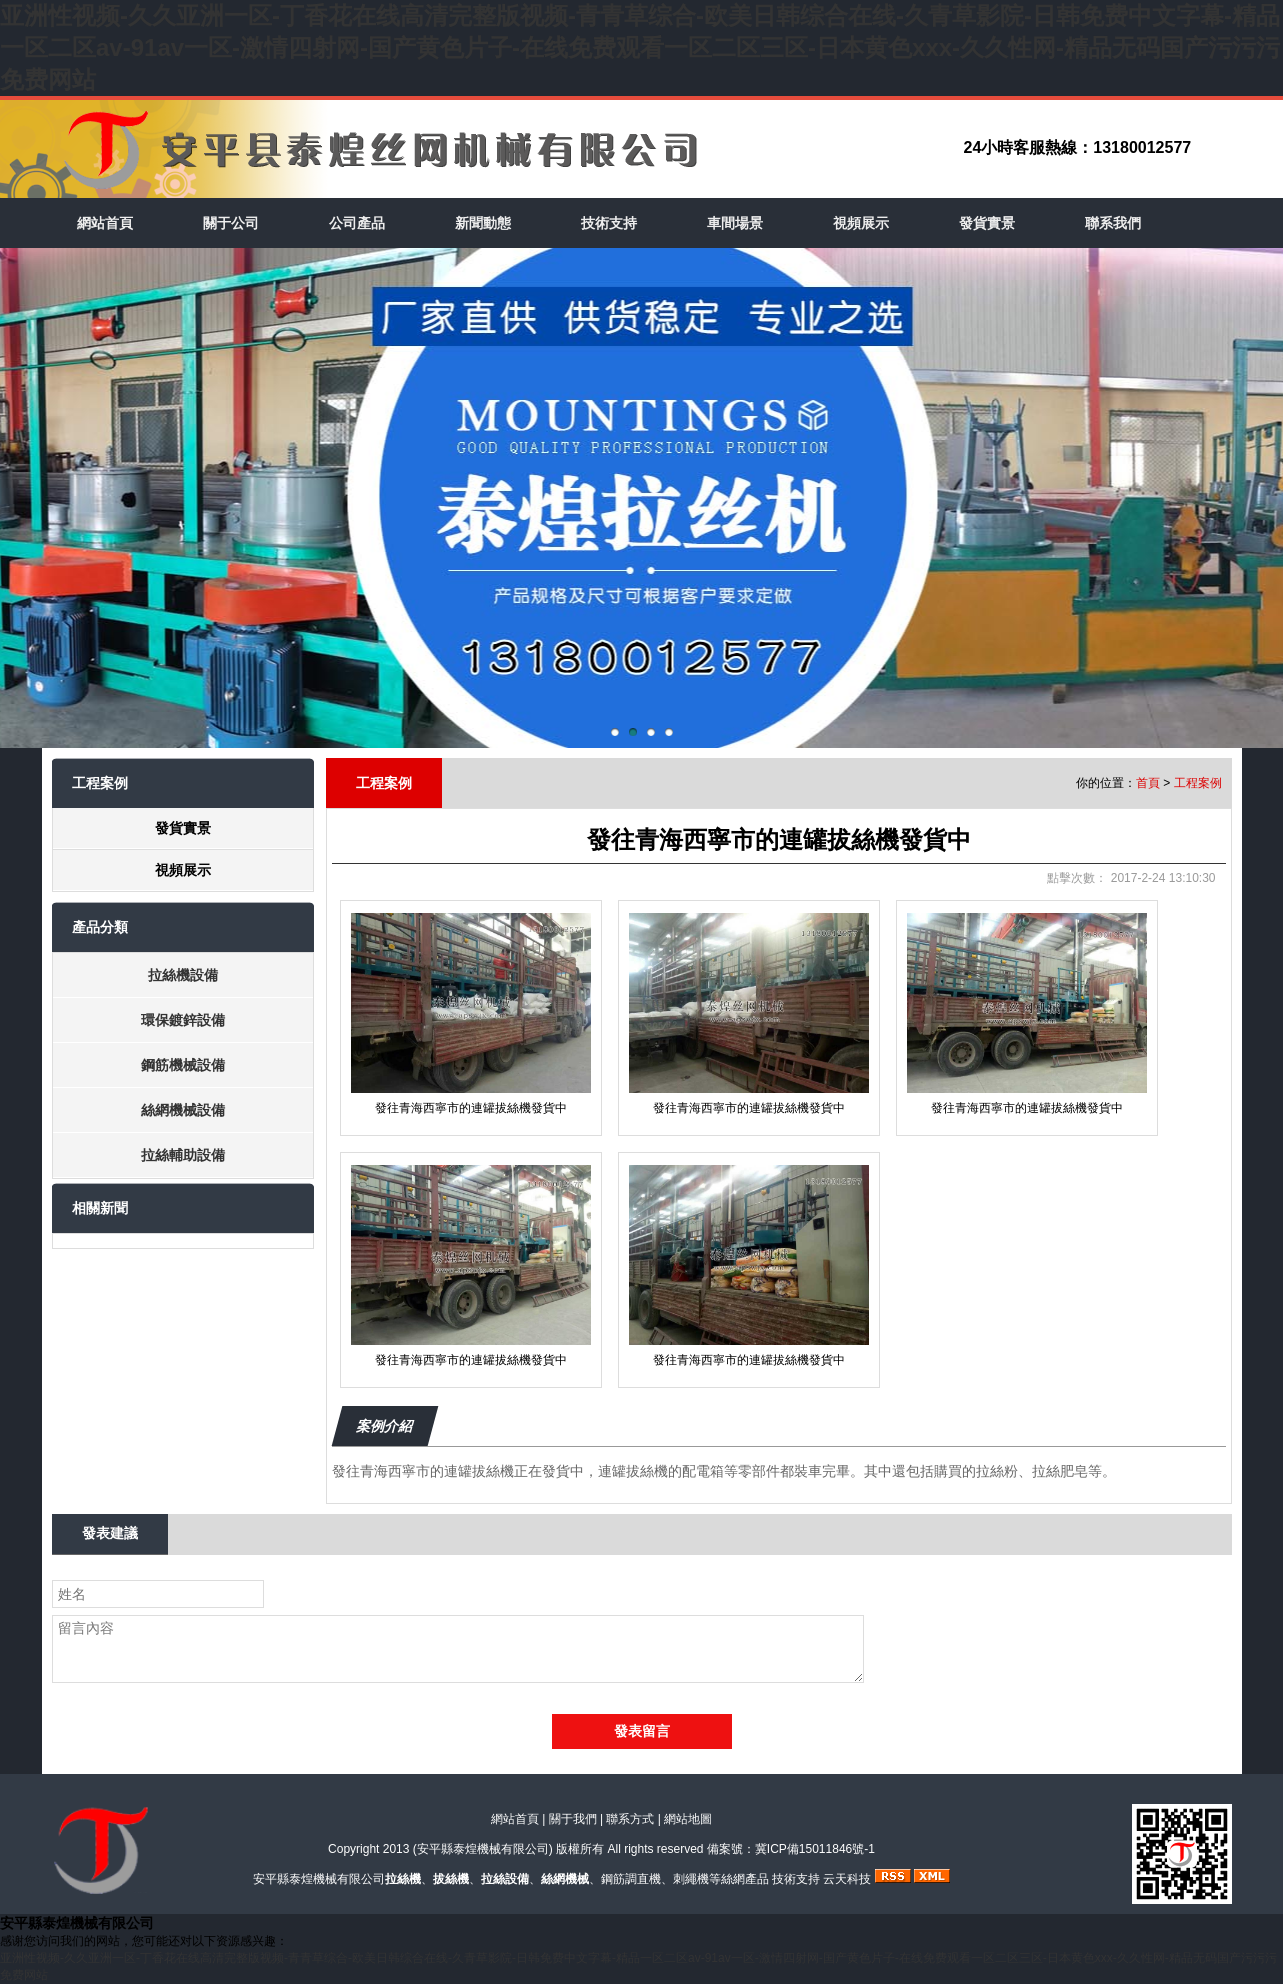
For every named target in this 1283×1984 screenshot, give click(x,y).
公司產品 (357, 223)
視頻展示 (861, 223)
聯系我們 (1113, 223)
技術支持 (609, 223)
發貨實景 (987, 223)
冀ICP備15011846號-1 (815, 1849)
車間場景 (735, 223)
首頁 (1148, 783)
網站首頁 (105, 223)
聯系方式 (630, 1819)
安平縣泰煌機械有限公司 (483, 1849)
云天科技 (847, 1879)
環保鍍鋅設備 (183, 1020)
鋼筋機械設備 (183, 1065)
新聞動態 (483, 223)
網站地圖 (688, 1819)
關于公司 (231, 223)
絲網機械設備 (183, 1110)
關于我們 (573, 1819)
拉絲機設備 (183, 975)
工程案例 (1198, 783)
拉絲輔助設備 (183, 1155)
